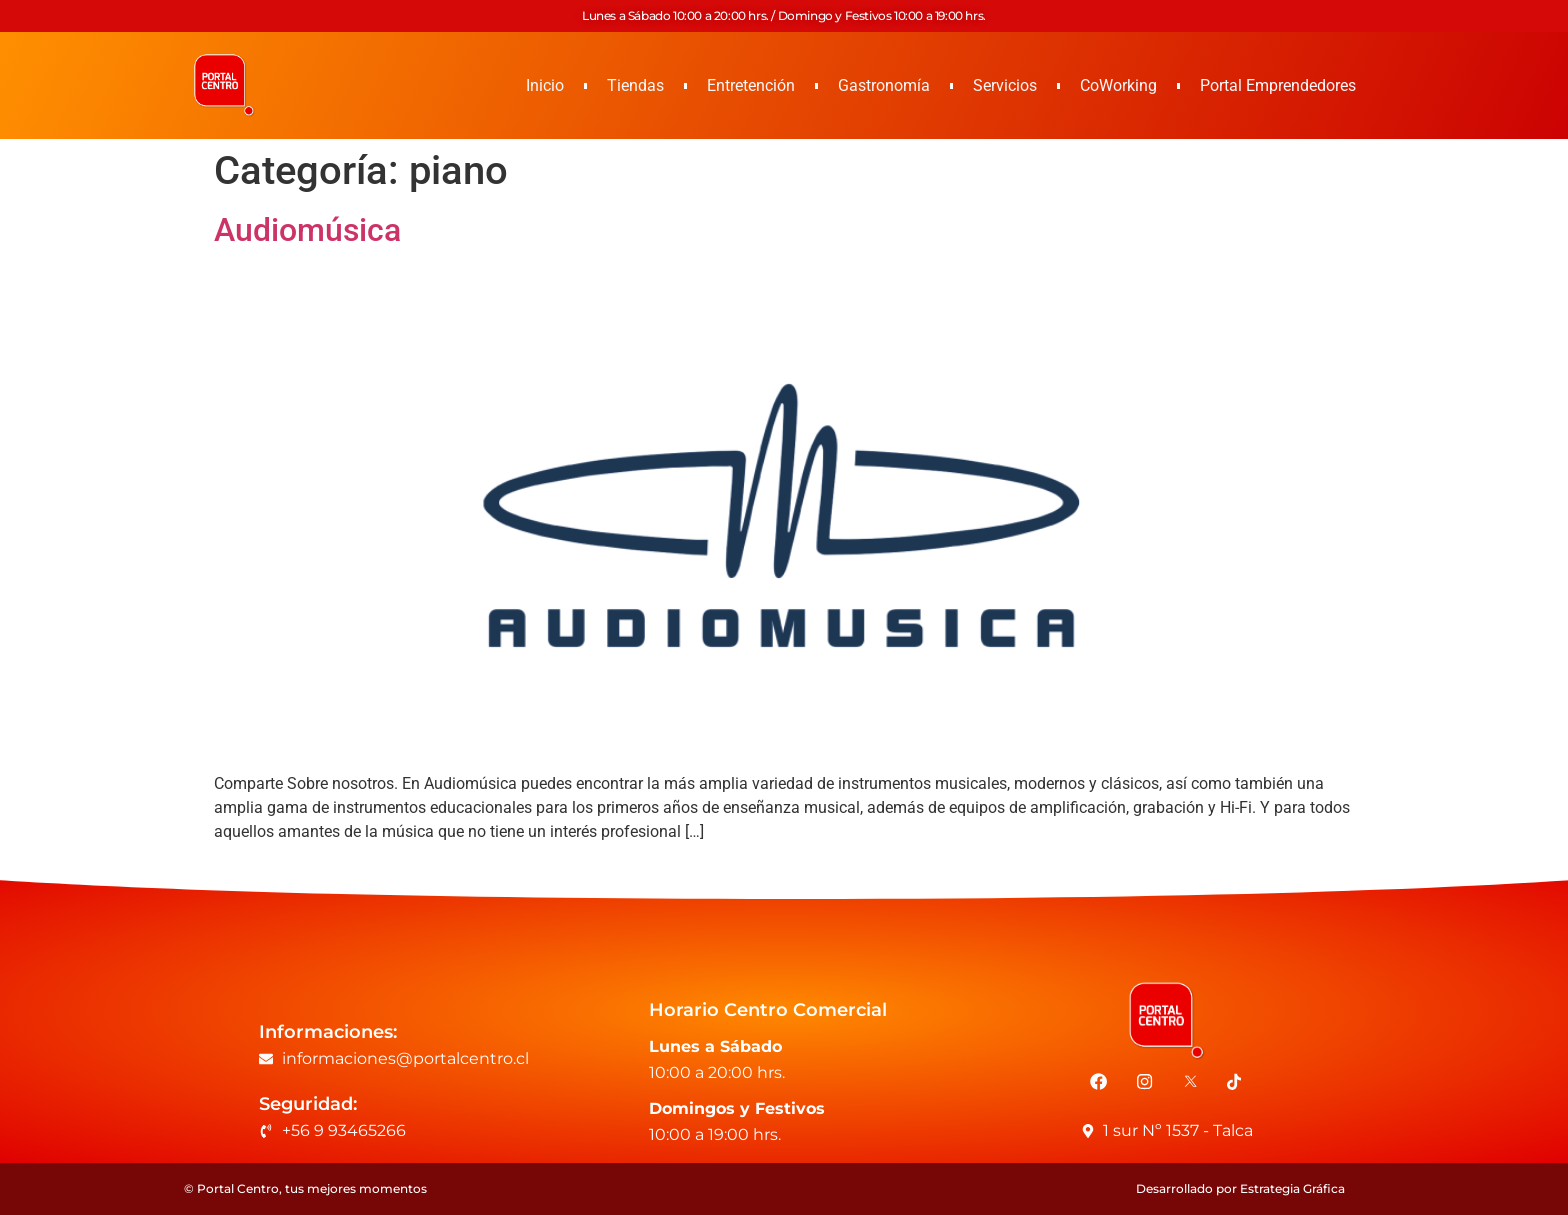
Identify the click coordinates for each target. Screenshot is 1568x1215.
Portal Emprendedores (1278, 85)
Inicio (545, 85)
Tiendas (635, 85)
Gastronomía (884, 85)
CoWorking (1118, 85)
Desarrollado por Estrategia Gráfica (1240, 1188)
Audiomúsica (307, 230)
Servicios (1005, 85)
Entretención (751, 85)
